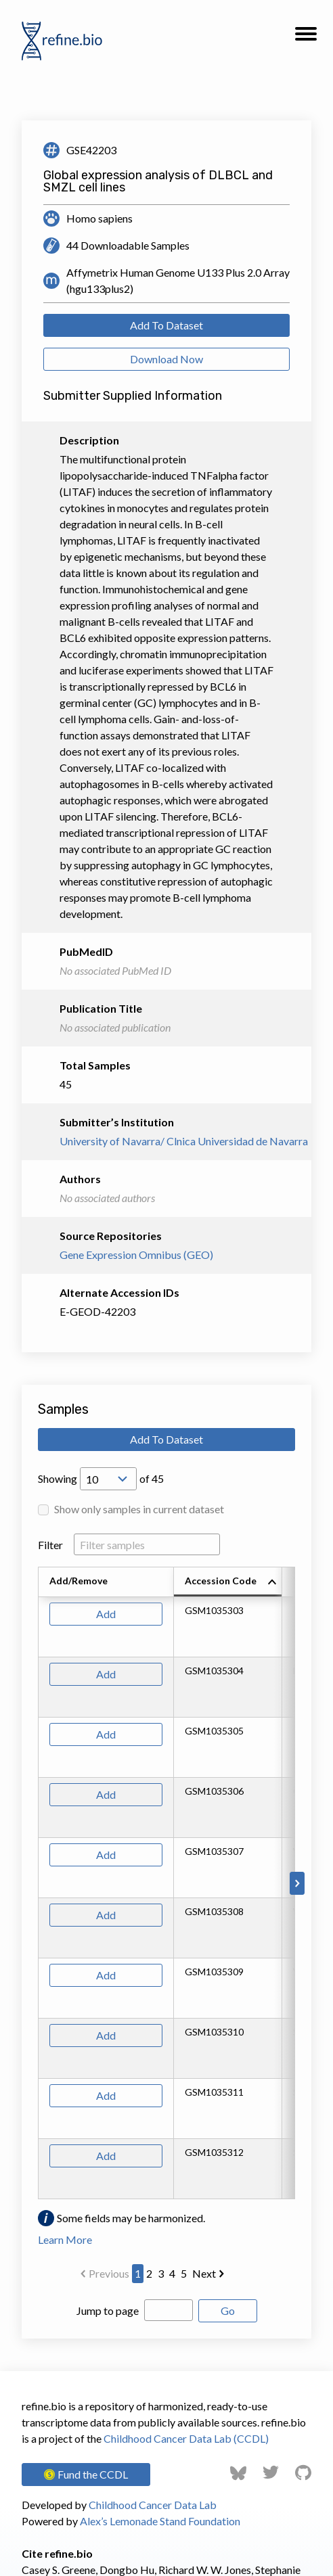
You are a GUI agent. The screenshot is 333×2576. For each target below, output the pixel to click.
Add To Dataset (166, 325)
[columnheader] (228, 1582)
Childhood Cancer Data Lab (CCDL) (186, 2438)
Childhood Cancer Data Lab (153, 2504)
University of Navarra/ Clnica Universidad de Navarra (166, 1140)
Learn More (65, 2239)
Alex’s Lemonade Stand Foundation (160, 2520)
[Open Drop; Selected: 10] (108, 1478)
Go (228, 2310)
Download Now (166, 358)
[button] (306, 38)
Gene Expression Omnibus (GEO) (136, 1254)
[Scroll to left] (35, 1883)
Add (106, 1613)
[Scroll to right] (297, 1883)
